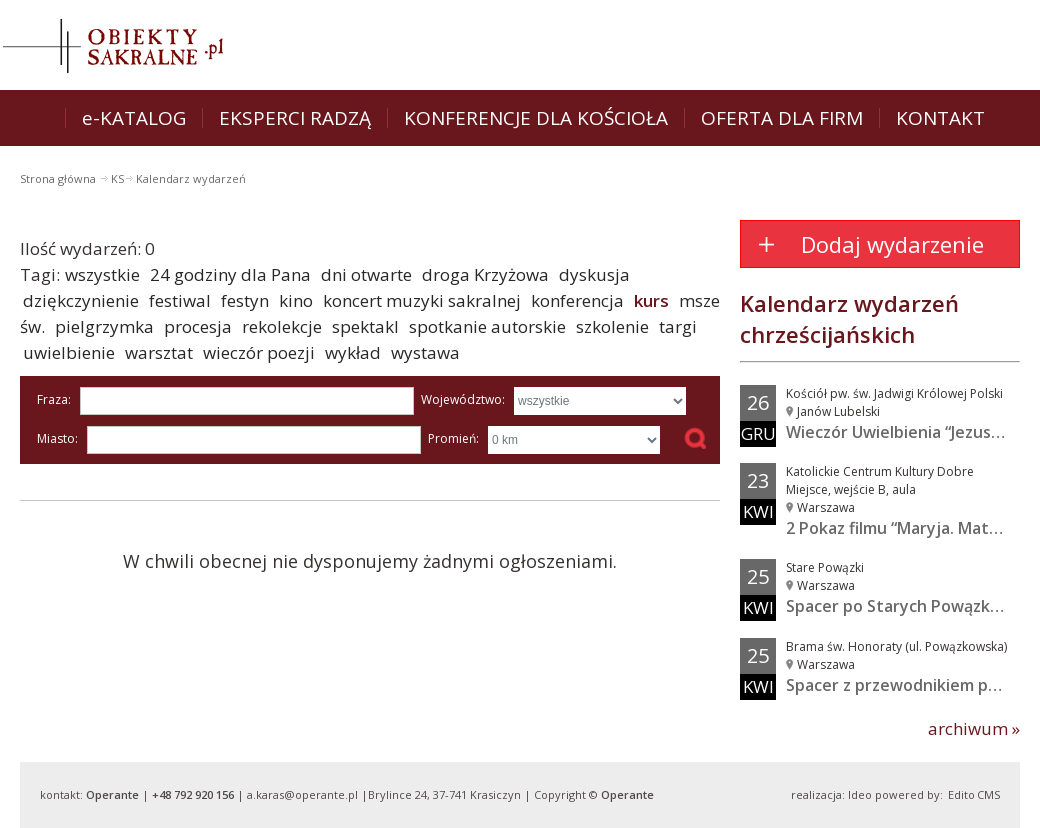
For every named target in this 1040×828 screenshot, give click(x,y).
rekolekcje (282, 326)
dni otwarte (366, 274)
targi (678, 326)
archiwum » (974, 728)
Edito (961, 794)
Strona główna (59, 178)
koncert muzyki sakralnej (422, 300)
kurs (651, 300)
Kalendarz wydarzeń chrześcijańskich (849, 318)
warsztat (159, 352)
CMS (988, 794)
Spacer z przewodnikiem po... (898, 685)
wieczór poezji (259, 352)
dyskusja (594, 274)
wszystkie (102, 274)
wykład (353, 352)
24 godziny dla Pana (230, 274)
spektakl (365, 326)
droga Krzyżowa (485, 274)
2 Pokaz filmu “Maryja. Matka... (902, 528)
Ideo (860, 794)
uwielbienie (69, 352)
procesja (198, 326)
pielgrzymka (104, 326)
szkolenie (612, 326)
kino (296, 300)
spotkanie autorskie (487, 326)
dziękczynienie (81, 300)
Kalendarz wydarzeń (191, 178)
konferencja (577, 300)
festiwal (180, 300)
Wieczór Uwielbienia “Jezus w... (903, 432)
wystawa (425, 352)
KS (117, 178)
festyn (245, 300)
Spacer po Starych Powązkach (901, 606)
